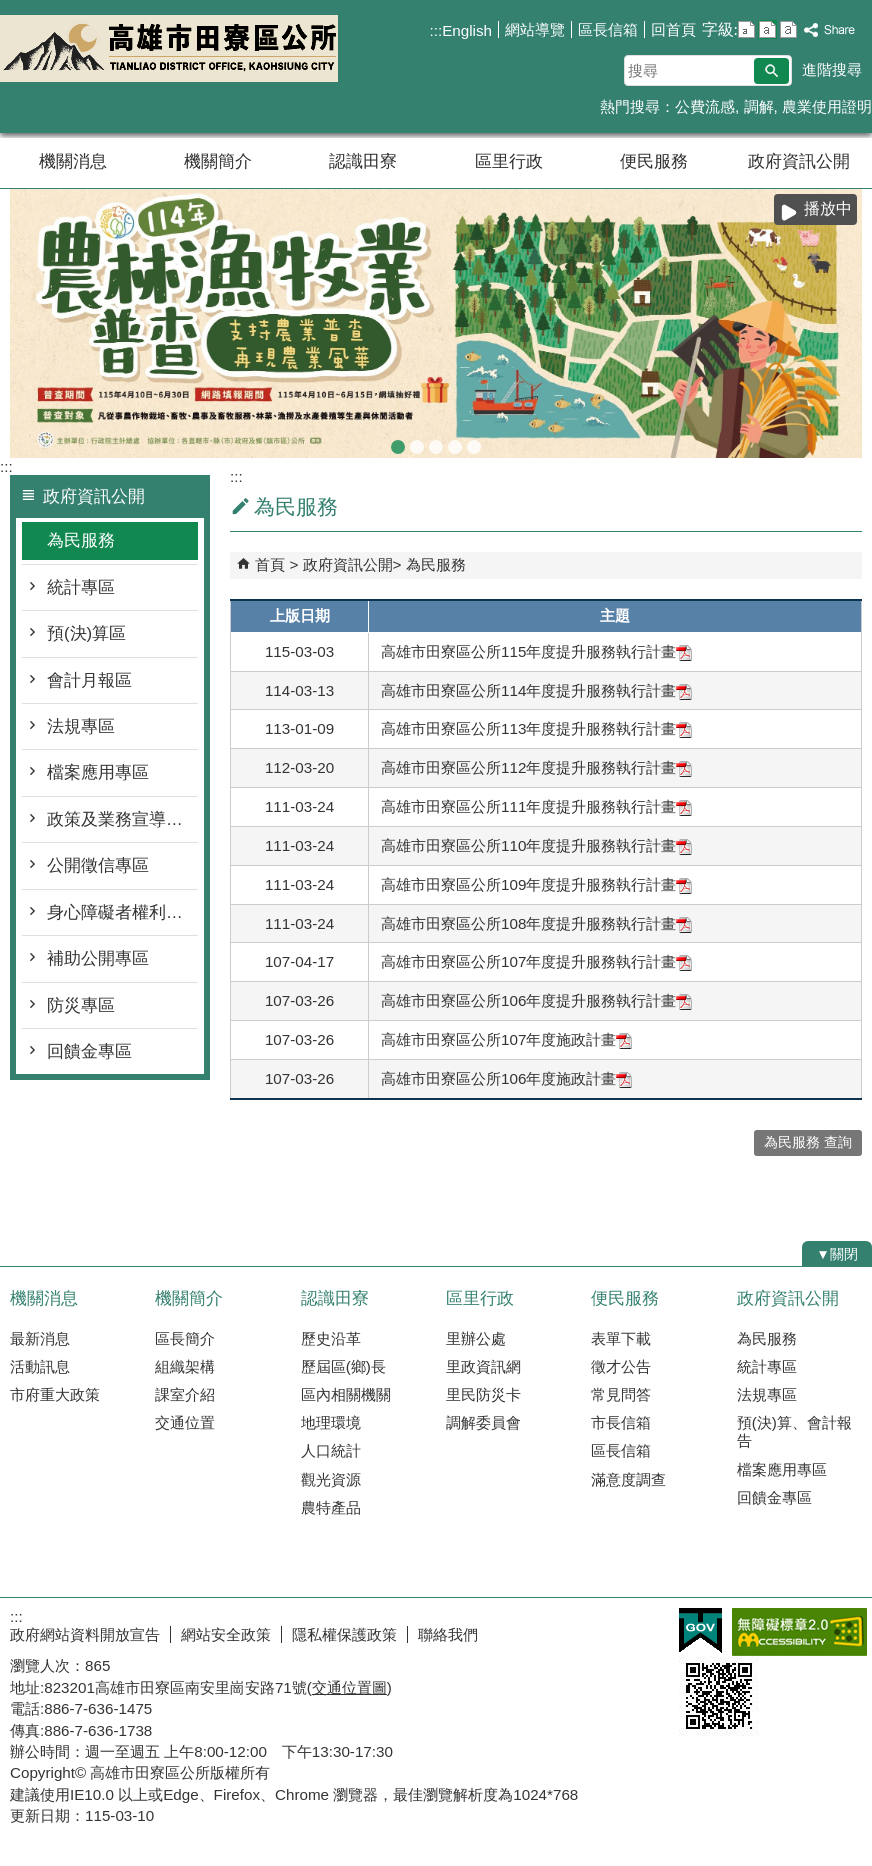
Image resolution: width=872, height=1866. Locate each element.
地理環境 (331, 1422)
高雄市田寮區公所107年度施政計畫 (506, 1039)
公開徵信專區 (98, 865)
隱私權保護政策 (344, 1634)
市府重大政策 (55, 1394)
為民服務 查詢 (808, 1142)
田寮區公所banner (474, 443)
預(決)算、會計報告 (794, 1431)
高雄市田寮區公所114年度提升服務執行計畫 (536, 690)
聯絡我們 (448, 1634)
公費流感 (705, 106)
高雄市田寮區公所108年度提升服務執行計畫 (536, 923)
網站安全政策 (226, 1634)
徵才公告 (621, 1366)
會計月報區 (89, 680)
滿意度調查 (628, 1479)
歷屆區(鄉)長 (343, 1366)
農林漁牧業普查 (398, 443)
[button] (771, 71)
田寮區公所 (169, 48)
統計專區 (81, 587)
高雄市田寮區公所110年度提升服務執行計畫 (536, 845)
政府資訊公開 (799, 161)
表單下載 (621, 1338)
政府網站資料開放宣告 (85, 1634)
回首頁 (673, 29)
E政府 (700, 1630)
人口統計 (331, 1450)
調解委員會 (483, 1422)
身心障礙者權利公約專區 (122, 912)
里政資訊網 (483, 1366)
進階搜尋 (832, 69)
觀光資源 (331, 1479)
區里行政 (509, 161)
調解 (759, 106)
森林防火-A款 (436, 443)
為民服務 (81, 540)
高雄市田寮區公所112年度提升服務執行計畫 (536, 767)
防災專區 (81, 1005)
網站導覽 (535, 29)
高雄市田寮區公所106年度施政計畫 (506, 1078)
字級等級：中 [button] (767, 29)
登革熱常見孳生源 (455, 443)
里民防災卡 (483, 1394)
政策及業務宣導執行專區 (122, 819)
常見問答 (621, 1394)
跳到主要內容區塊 (10, 10)
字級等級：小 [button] (746, 29)
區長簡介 (185, 1338)
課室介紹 (185, 1394)
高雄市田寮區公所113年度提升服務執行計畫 (536, 728)
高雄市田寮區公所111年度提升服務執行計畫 (536, 806)
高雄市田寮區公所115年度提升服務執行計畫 (536, 651)
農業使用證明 (827, 106)
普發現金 (417, 443)
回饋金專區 (89, 1051)
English (467, 30)
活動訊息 (40, 1366)
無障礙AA (799, 1632)
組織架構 (185, 1366)
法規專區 (81, 726)
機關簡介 (218, 161)
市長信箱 (621, 1422)
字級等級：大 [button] (788, 29)
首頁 (270, 564)
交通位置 (185, 1422)
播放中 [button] (828, 208)
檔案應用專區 (98, 772)
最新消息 (40, 1338)
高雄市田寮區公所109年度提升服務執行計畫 (536, 884)
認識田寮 (363, 161)
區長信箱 (608, 29)
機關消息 (73, 161)
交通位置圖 (349, 1687)
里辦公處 (476, 1338)
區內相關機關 (346, 1394)
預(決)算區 (86, 633)
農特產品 (331, 1507)
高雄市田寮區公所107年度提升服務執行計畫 (536, 961)
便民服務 (654, 161)
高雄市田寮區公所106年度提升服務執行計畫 (536, 1000)
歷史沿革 (331, 1338)
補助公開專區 (98, 958)
